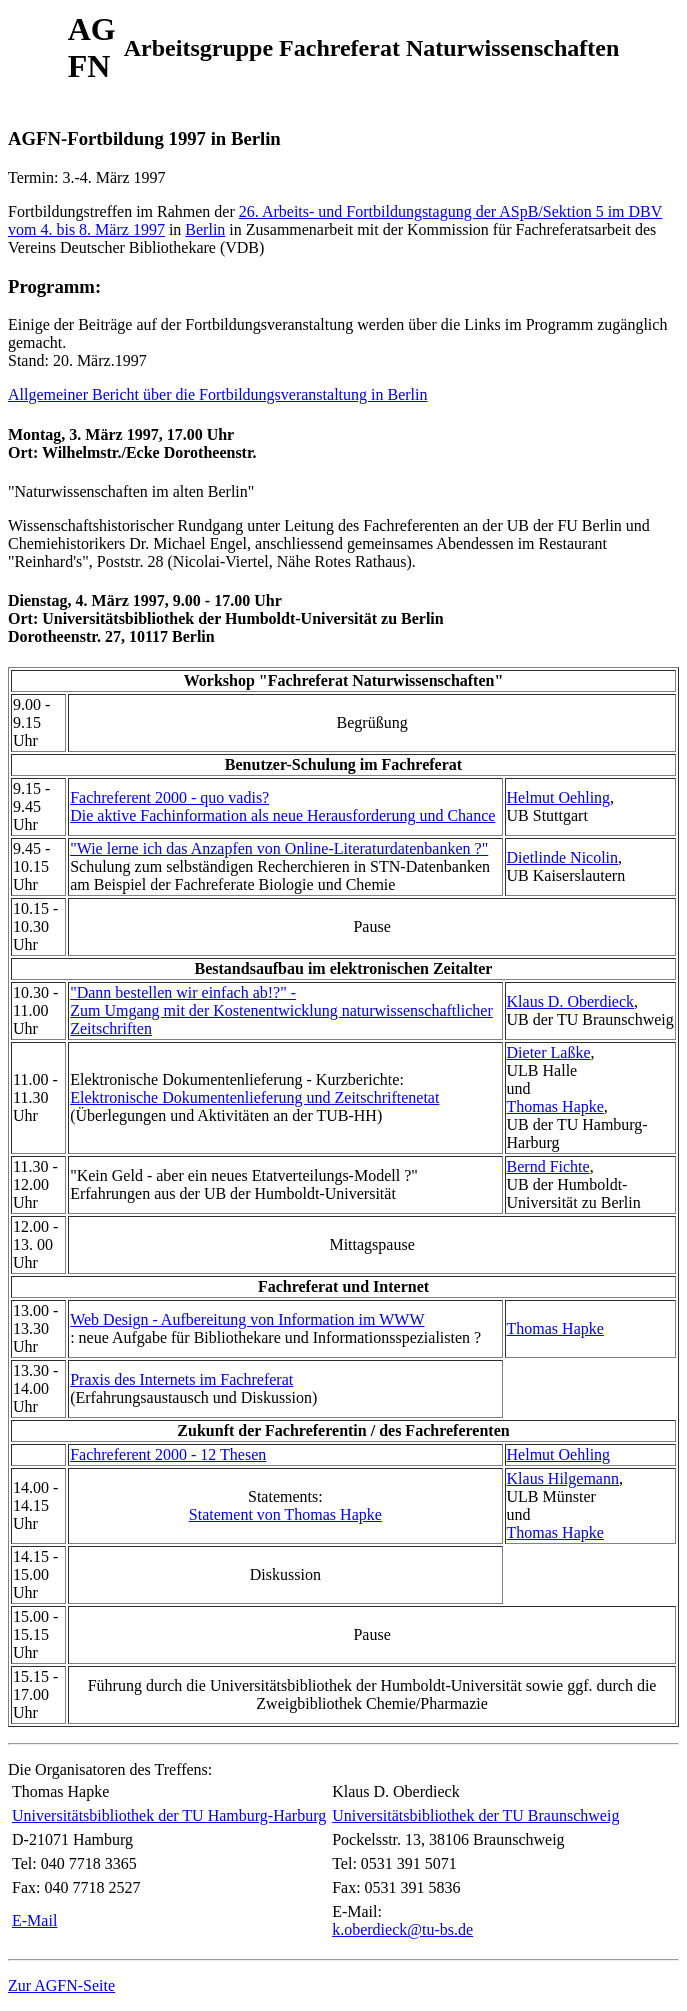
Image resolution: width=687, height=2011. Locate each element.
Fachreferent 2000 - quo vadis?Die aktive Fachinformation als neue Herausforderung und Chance (282, 806)
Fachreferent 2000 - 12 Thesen (168, 1454)
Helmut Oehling (559, 797)
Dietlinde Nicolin (563, 857)
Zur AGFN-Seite (61, 1985)
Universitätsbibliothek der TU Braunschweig (475, 1815)
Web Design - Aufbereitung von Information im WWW (247, 1319)
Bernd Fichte (548, 1166)
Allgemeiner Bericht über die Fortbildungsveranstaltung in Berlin (217, 394)
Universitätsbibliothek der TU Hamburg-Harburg (169, 1815)
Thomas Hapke (555, 1106)
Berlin (205, 229)
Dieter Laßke (549, 1052)
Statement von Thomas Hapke (285, 1514)
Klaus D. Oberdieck (571, 1001)
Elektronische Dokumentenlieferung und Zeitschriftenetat (254, 1097)
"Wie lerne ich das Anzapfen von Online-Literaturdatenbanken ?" (279, 848)
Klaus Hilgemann (563, 1478)
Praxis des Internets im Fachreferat (181, 1379)
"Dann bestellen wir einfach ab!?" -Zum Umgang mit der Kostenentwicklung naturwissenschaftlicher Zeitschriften (281, 1010)
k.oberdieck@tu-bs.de (402, 1929)
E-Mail (34, 1920)
